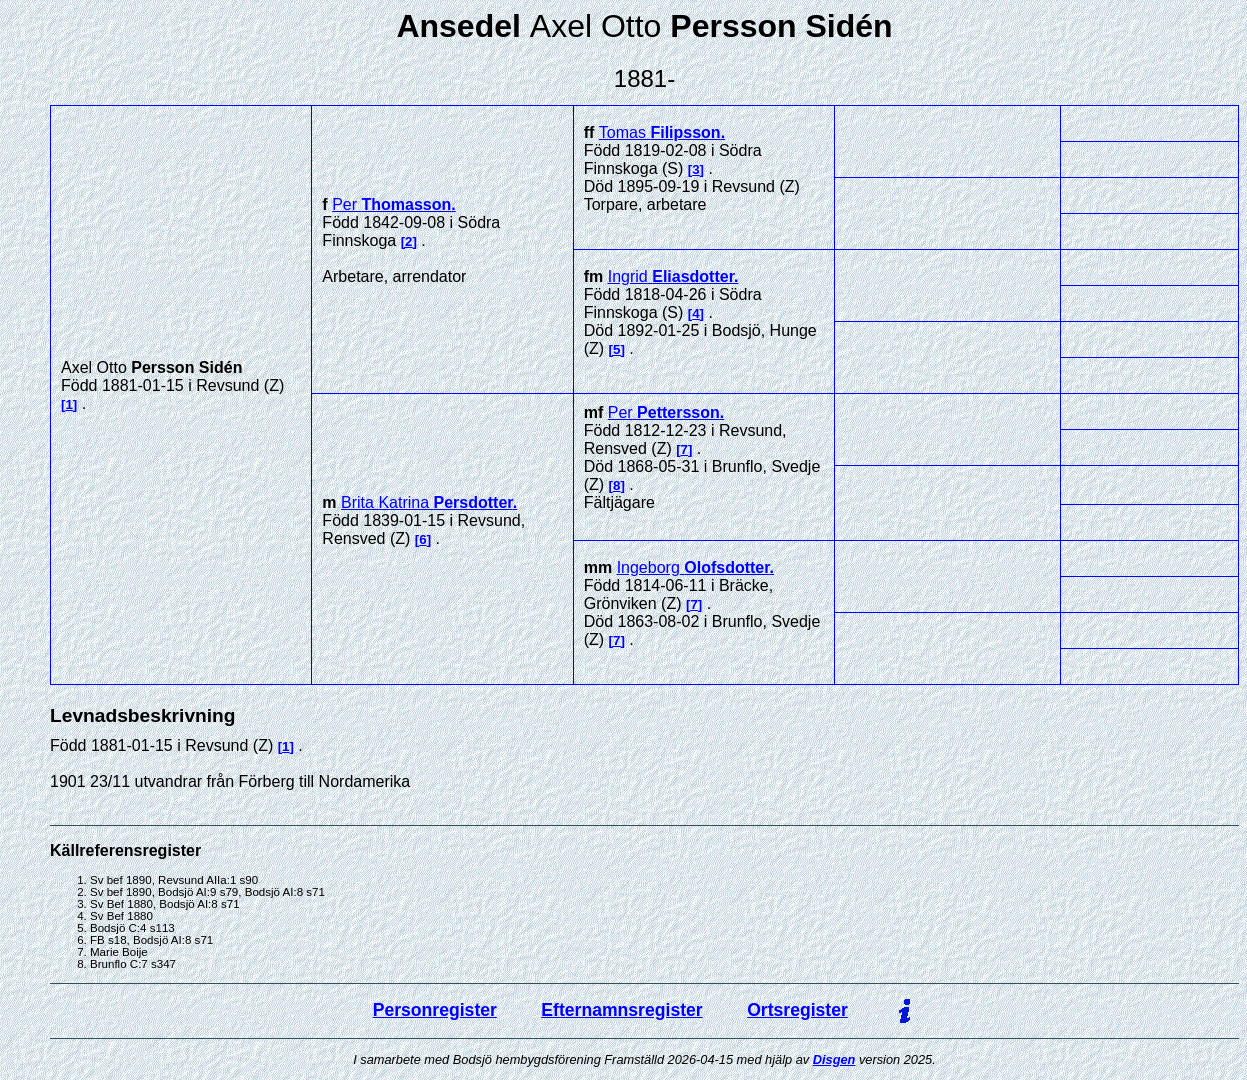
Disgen (834, 1059)
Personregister (435, 1010)
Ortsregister (797, 1010)
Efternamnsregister (621, 1010)
